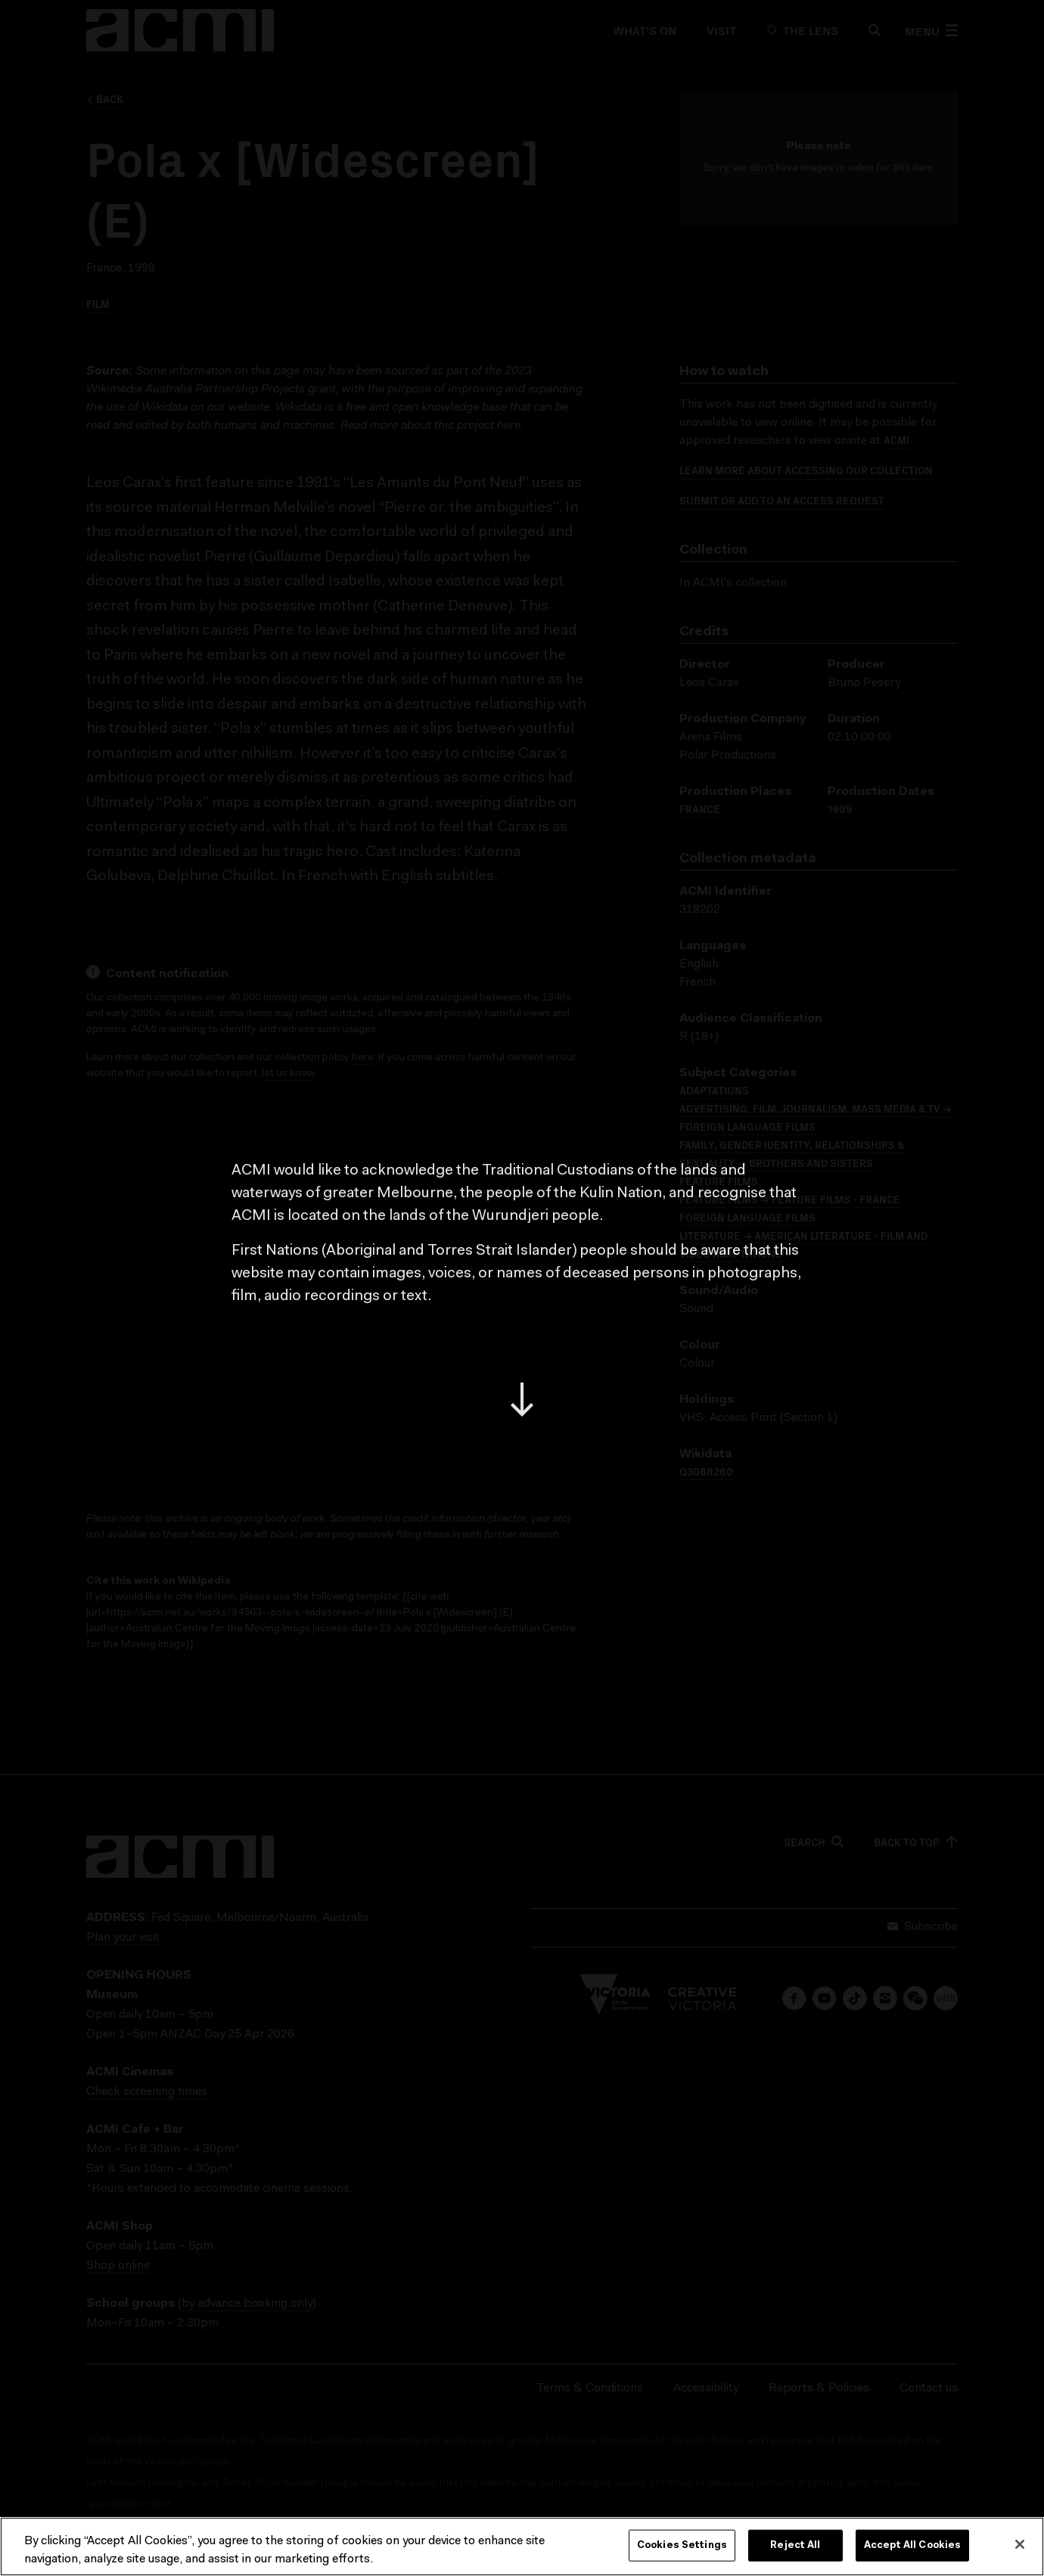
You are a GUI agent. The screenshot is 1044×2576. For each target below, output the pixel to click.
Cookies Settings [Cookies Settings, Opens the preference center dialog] (682, 2545)
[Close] (1019, 2544)
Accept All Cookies (912, 2545)
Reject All (795, 2545)
